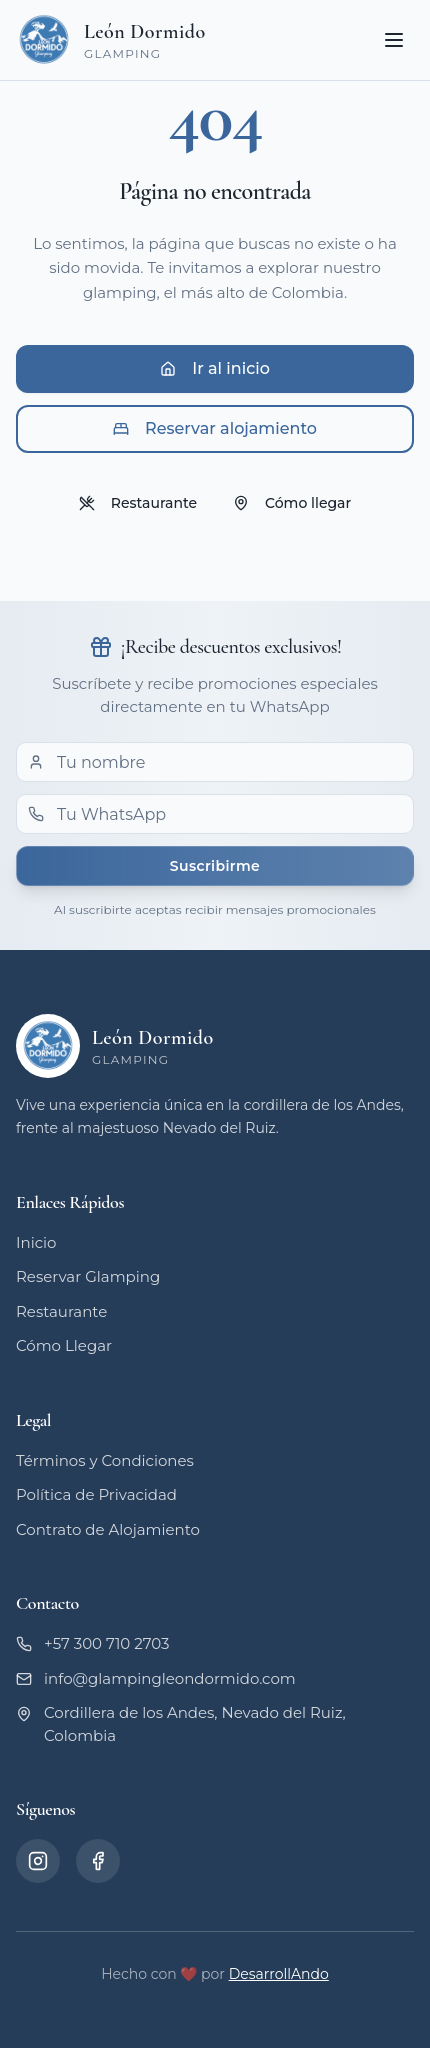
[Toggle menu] (394, 40)
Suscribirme (215, 866)
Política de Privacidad (96, 1494)
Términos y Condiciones (105, 1460)
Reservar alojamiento (215, 428)
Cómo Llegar (64, 1345)
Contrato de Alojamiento (108, 1529)
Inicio (36, 1242)
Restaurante (138, 503)
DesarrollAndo (279, 1974)
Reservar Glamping (88, 1276)
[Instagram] (38, 1861)
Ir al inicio (215, 368)
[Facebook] (98, 1861)
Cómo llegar (292, 503)
